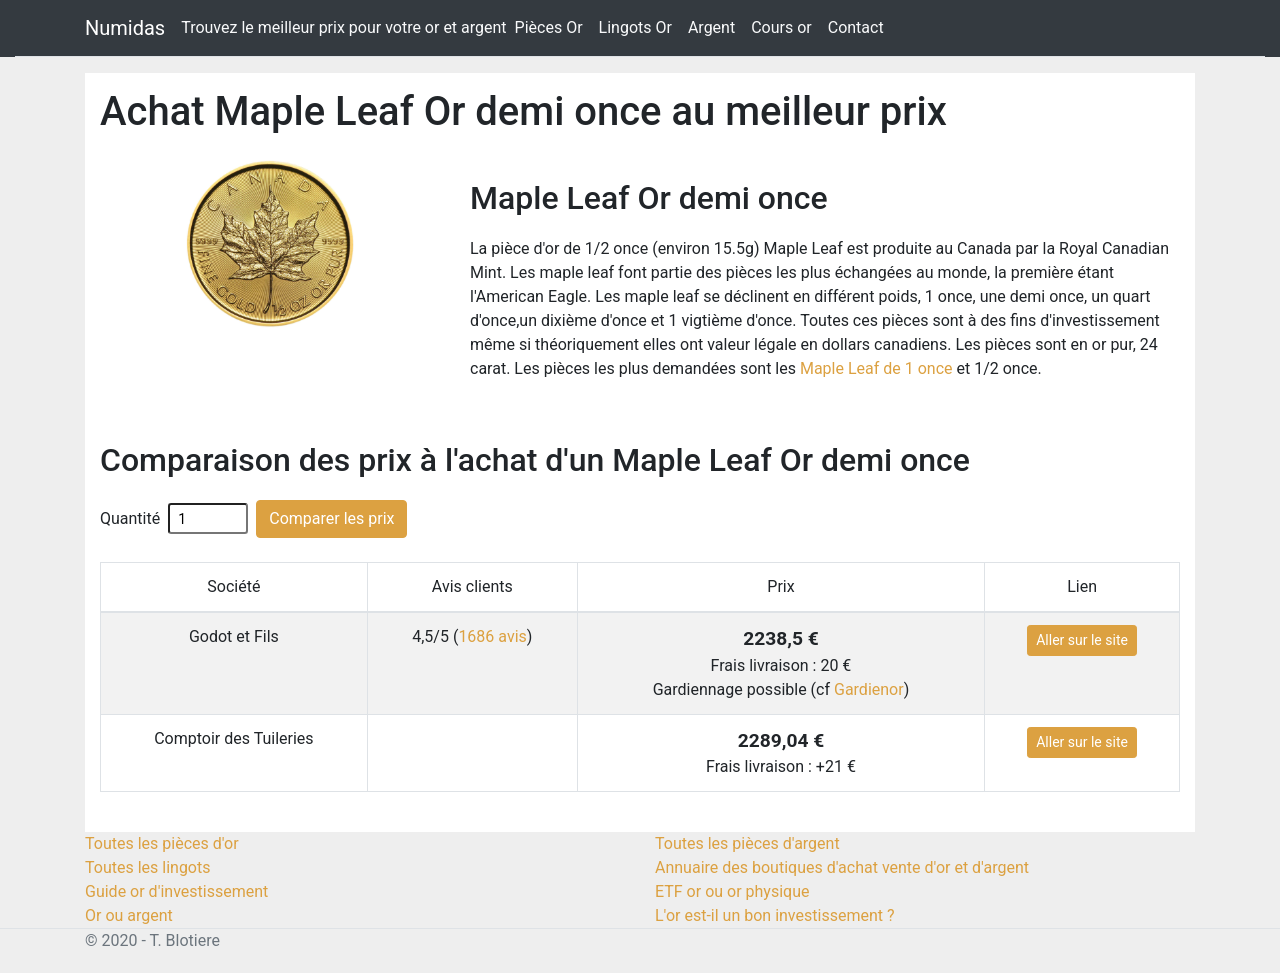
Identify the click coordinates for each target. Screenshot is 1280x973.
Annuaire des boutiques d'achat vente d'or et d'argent (842, 867)
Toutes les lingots (147, 867)
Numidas (125, 28)
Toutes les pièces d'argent (747, 843)
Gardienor (869, 689)
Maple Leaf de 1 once (876, 368)
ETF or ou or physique (732, 891)
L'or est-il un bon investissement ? (775, 915)
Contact (856, 27)
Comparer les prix (331, 518)
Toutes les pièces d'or (162, 843)
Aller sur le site (1082, 640)
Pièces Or (549, 27)
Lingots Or (635, 27)
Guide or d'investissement (176, 891)
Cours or (781, 27)
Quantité (130, 518)
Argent (711, 27)
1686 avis (492, 636)
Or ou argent (129, 915)
